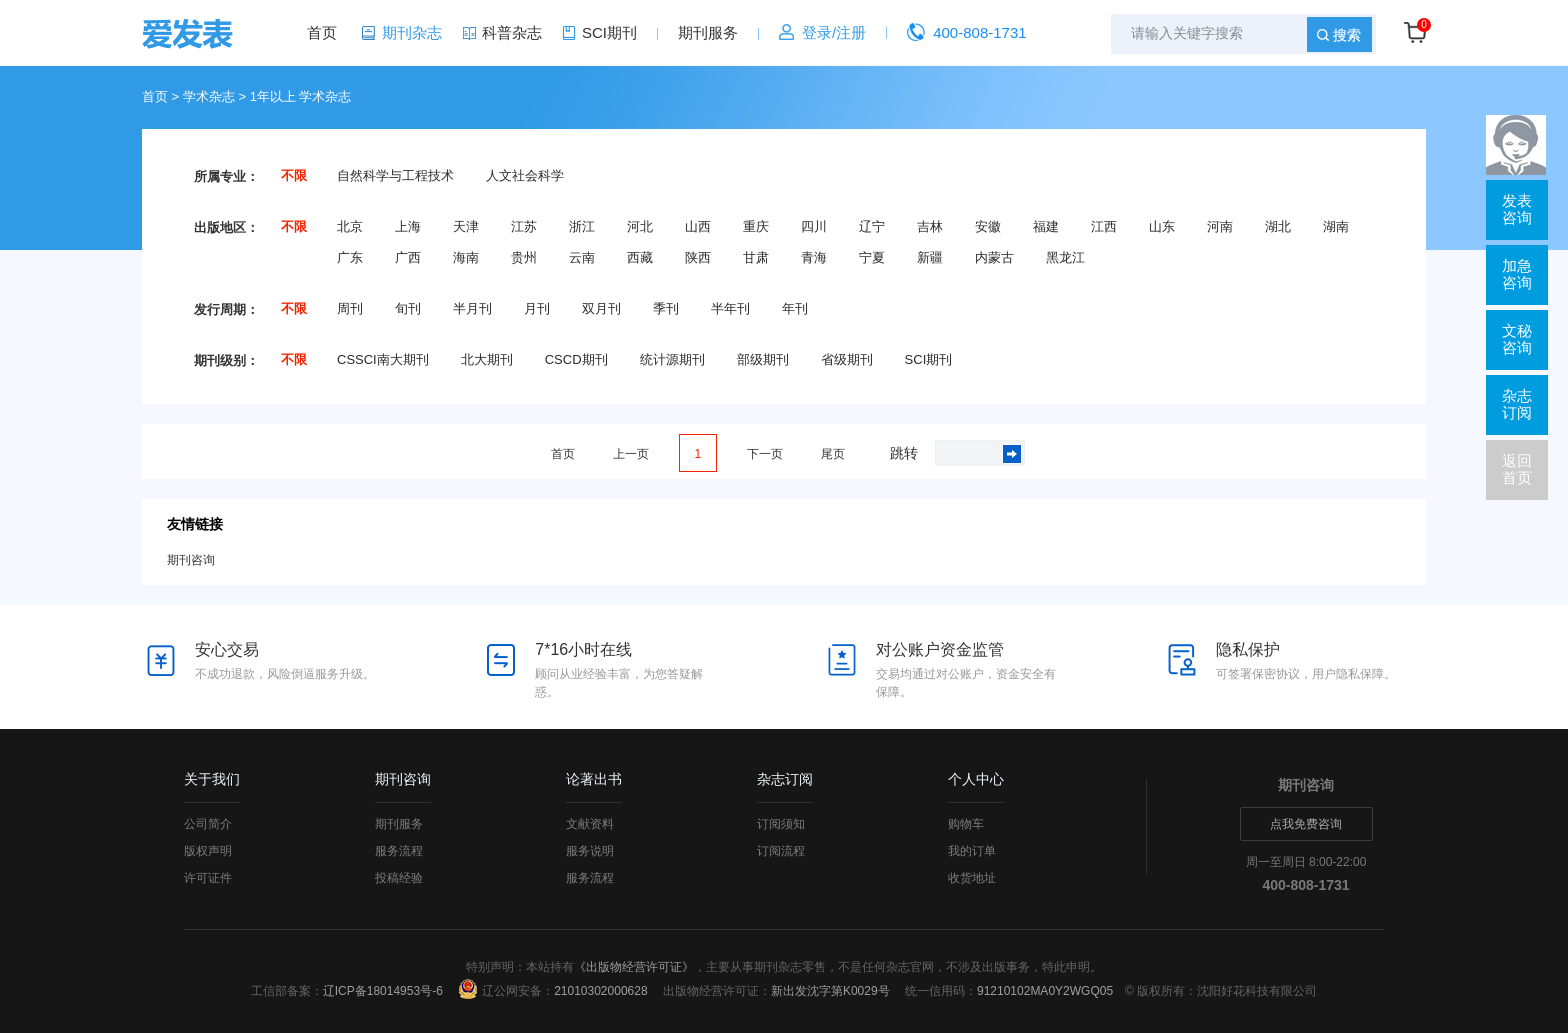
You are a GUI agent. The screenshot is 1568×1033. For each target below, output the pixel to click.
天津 (466, 227)
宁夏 (872, 258)
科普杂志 (512, 32)
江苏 (524, 227)
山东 (1162, 227)
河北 (640, 227)
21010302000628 (600, 991)
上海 (408, 227)
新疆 (930, 258)
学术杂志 (209, 96)
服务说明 (590, 851)
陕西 (698, 258)
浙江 (582, 227)
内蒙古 (994, 258)
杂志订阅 (785, 779)
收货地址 (972, 878)
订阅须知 (781, 824)
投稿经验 (399, 878)
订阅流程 (781, 851)
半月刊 (472, 309)
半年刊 (730, 309)
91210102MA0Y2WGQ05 (1045, 991)
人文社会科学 (525, 176)
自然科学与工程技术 (395, 176)
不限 (294, 176)
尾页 (833, 454)
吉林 (930, 227)
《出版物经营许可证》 (634, 967)
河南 (1220, 227)
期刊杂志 (412, 32)
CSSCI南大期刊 (383, 360)
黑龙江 (1065, 258)
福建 (1046, 227)
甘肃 (756, 258)
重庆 (756, 227)
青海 (814, 258)
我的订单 (972, 851)
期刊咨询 (191, 560)
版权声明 (208, 851)
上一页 (631, 454)
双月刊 (601, 309)
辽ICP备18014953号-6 (383, 991)
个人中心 (976, 779)
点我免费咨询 (1306, 824)
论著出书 (594, 779)
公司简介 (208, 824)
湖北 (1278, 227)
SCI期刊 (609, 32)
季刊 (666, 309)
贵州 (524, 258)
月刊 (537, 309)
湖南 (1336, 227)
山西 (698, 227)
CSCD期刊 (576, 360)
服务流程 (399, 851)
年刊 (795, 309)
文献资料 (590, 824)
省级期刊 (847, 360)
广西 (408, 258)
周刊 (350, 309)
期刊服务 (708, 32)
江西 (1104, 227)
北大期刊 (487, 360)
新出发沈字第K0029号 (830, 991)
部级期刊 (763, 360)
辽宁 (872, 227)
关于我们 (212, 779)
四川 (814, 227)
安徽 (988, 227)
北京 (350, 227)
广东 (350, 258)
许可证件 (208, 878)
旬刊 (408, 309)
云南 (582, 258)
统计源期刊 (672, 360)
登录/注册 (834, 32)
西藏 (640, 258)
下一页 (765, 454)
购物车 (966, 824)
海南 (466, 258)
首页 (322, 32)
